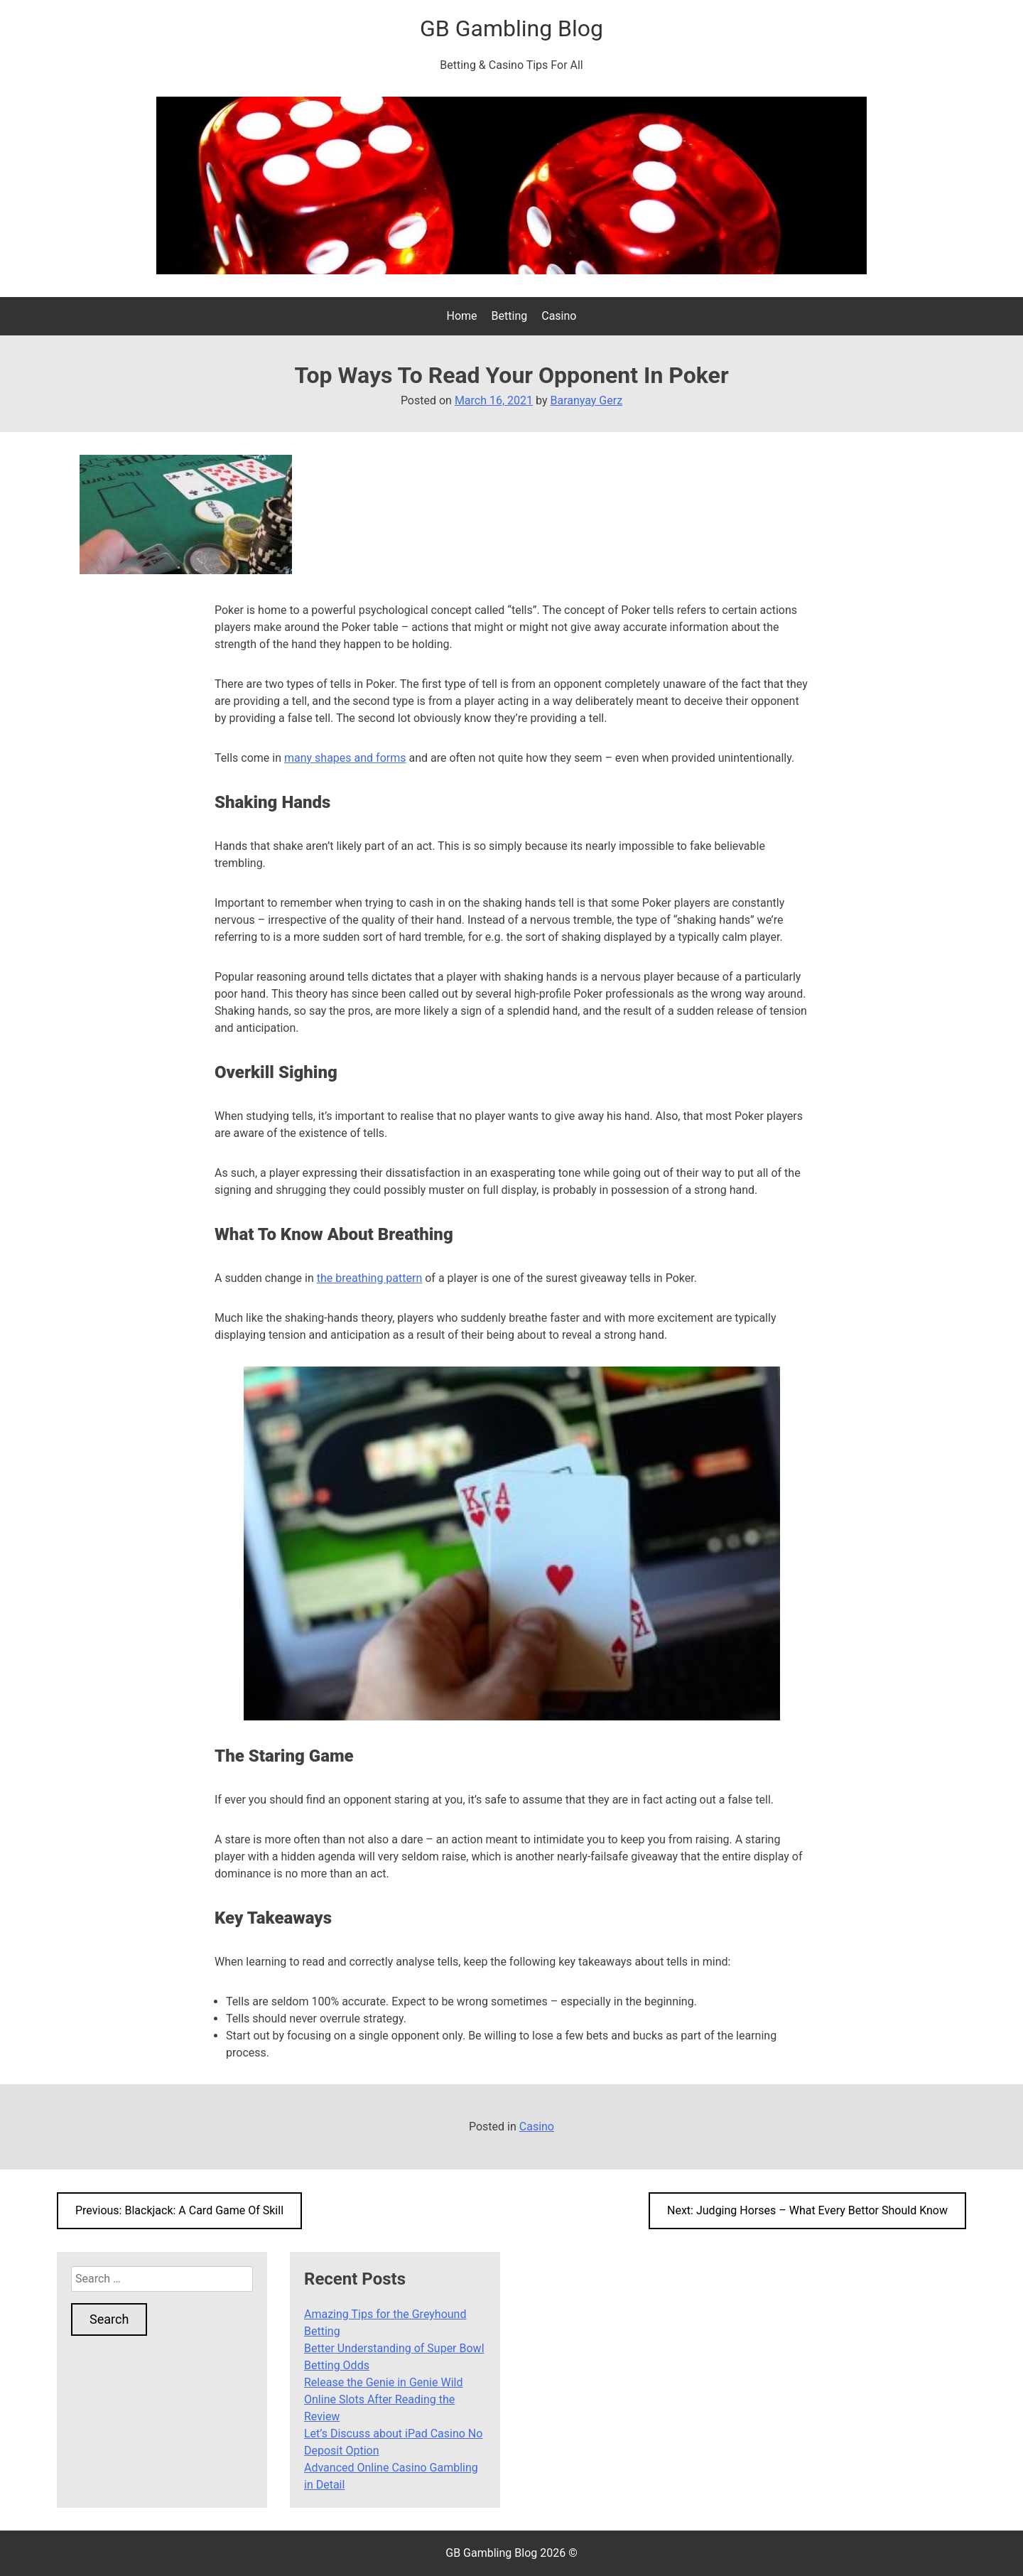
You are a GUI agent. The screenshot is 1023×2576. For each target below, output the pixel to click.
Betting (510, 316)
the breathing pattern (370, 1278)
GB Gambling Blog (511, 28)
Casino (558, 316)
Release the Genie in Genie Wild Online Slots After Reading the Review (383, 2399)
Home (462, 316)
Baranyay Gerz (586, 400)
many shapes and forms (345, 758)
